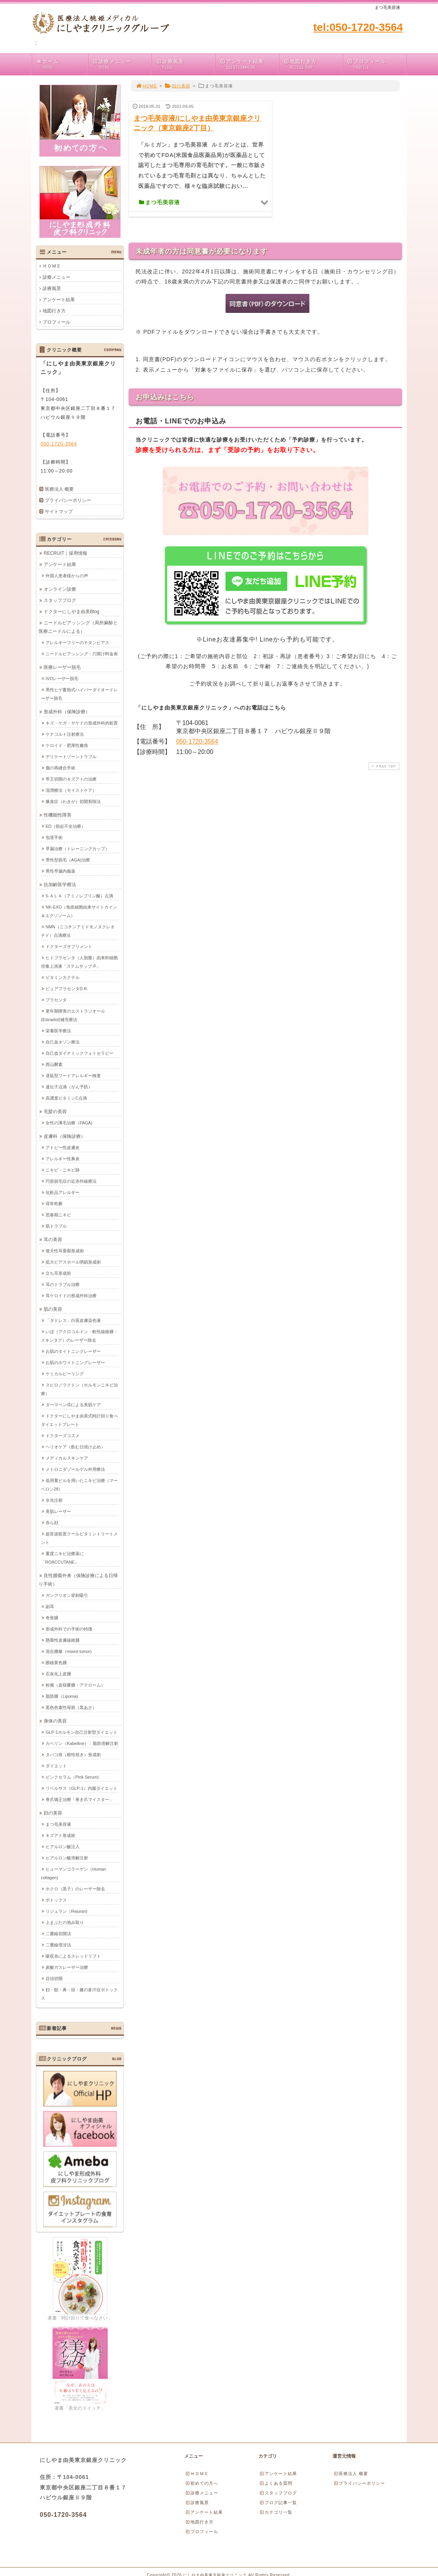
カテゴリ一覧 (275, 2512)
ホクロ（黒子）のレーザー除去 (75, 1888)
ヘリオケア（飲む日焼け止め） (75, 1446)
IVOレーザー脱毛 (62, 678)
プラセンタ (56, 999)
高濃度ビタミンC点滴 (66, 1097)
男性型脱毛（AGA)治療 (68, 859)
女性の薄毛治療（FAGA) (69, 1122)
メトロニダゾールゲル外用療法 (75, 1469)
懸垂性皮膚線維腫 (63, 1640)
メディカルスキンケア (67, 1457)
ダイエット (56, 1765)
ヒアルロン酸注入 (63, 1846)
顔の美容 (177, 86)
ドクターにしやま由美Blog (71, 611)
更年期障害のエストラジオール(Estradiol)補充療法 (73, 1015)
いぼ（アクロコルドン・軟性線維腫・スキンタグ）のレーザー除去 (79, 1335)
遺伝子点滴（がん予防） (69, 1086)
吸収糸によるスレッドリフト (73, 1955)
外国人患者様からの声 (67, 575)
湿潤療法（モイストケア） (71, 790)
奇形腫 (52, 1617)
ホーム (62, 64)
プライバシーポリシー (68, 500)
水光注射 (54, 1500)
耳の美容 (53, 1239)
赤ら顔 (52, 1522)
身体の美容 (55, 1720)
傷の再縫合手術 (60, 767)
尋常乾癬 (54, 1203)
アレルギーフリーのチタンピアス (77, 642)
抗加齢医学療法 (60, 884)
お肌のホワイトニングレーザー (75, 1362)
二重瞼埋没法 (58, 1944)
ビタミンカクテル (63, 977)
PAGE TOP (383, 766)
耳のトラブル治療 (63, 1284)
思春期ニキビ (58, 1214)
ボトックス (56, 1899)
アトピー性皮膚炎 (63, 1147)
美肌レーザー (58, 1511)
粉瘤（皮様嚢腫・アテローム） (75, 1684)
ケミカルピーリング (65, 1373)
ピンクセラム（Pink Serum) (72, 1776)
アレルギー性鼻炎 (63, 1158)
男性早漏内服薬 (60, 870)
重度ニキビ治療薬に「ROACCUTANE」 (62, 1557)
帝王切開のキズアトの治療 (71, 778)
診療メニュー (121, 64)
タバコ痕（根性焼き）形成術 (73, 1754)
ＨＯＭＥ (51, 266)
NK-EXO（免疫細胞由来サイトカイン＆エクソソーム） (79, 911)
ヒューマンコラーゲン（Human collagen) (73, 1873)
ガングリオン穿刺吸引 (67, 1595)
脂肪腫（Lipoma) (62, 1696)
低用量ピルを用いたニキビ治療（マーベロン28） (79, 1484)
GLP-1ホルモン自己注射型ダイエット (81, 1732)
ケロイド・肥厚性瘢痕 (67, 745)
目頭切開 (54, 1978)
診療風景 (185, 64)
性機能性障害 (57, 814)
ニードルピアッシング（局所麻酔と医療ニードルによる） (78, 627)
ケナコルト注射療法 (65, 734)
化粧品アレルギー (63, 1192)
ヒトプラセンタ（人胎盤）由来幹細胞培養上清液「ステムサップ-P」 (79, 961)
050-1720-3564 (197, 741)
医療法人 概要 (59, 489)
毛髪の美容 (55, 1111)
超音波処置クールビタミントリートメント (79, 1537)
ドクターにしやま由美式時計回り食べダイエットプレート (79, 1419)
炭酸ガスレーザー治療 (67, 1967)
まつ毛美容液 (58, 1824)
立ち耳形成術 (58, 1273)
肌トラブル (56, 1225)
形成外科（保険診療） (67, 711)
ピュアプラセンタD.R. (67, 988)
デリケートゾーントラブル (71, 756)
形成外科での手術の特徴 (69, 1628)
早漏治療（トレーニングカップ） (77, 848)
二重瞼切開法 (58, 1933)
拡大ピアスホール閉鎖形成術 (73, 1261)
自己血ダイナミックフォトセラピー (80, 1053)
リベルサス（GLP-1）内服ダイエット (81, 1788)
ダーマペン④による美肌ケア (73, 1404)
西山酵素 (54, 1064)
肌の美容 (53, 1309)
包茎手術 (54, 837)
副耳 (50, 1606)
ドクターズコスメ (63, 1435)
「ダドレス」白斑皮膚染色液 (73, 1320)
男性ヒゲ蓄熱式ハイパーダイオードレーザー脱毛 (79, 693)
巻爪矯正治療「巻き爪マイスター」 (80, 1799)
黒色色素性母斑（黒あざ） (71, 1707)
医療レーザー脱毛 (62, 667)
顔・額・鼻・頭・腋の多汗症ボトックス (79, 1993)
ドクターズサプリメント (69, 946)
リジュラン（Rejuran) (66, 1911)
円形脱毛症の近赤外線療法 (71, 1181)
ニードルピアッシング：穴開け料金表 (82, 653)
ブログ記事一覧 (278, 2502)
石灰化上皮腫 (58, 1673)
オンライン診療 (60, 589)
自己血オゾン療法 (63, 1041)
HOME (146, 86)
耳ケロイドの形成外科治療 (71, 1295)
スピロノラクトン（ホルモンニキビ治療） (79, 1388)
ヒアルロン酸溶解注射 (67, 1857)
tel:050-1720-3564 (358, 27)
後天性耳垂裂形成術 (65, 1250)
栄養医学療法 (58, 1030)
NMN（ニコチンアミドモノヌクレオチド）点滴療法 (78, 930)
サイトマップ (59, 511)
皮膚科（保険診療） (64, 1136)
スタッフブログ (60, 600)
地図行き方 (312, 64)
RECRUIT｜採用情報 (65, 553)
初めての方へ (201, 2483)
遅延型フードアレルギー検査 (73, 1075)
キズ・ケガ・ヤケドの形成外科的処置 (82, 722)
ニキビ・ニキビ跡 (63, 1169)
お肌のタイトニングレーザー (73, 1351)
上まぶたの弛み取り (65, 1922)
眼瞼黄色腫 (56, 1662)
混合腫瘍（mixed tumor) (69, 1651)
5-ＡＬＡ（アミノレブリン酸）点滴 (79, 895)
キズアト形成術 (60, 1835)
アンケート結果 (248, 64)
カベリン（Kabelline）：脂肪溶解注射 (82, 1743)
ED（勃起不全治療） (65, 826)
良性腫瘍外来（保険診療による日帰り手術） (78, 1580)
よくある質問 (275, 2483)
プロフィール (376, 64)
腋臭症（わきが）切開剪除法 (73, 801)
